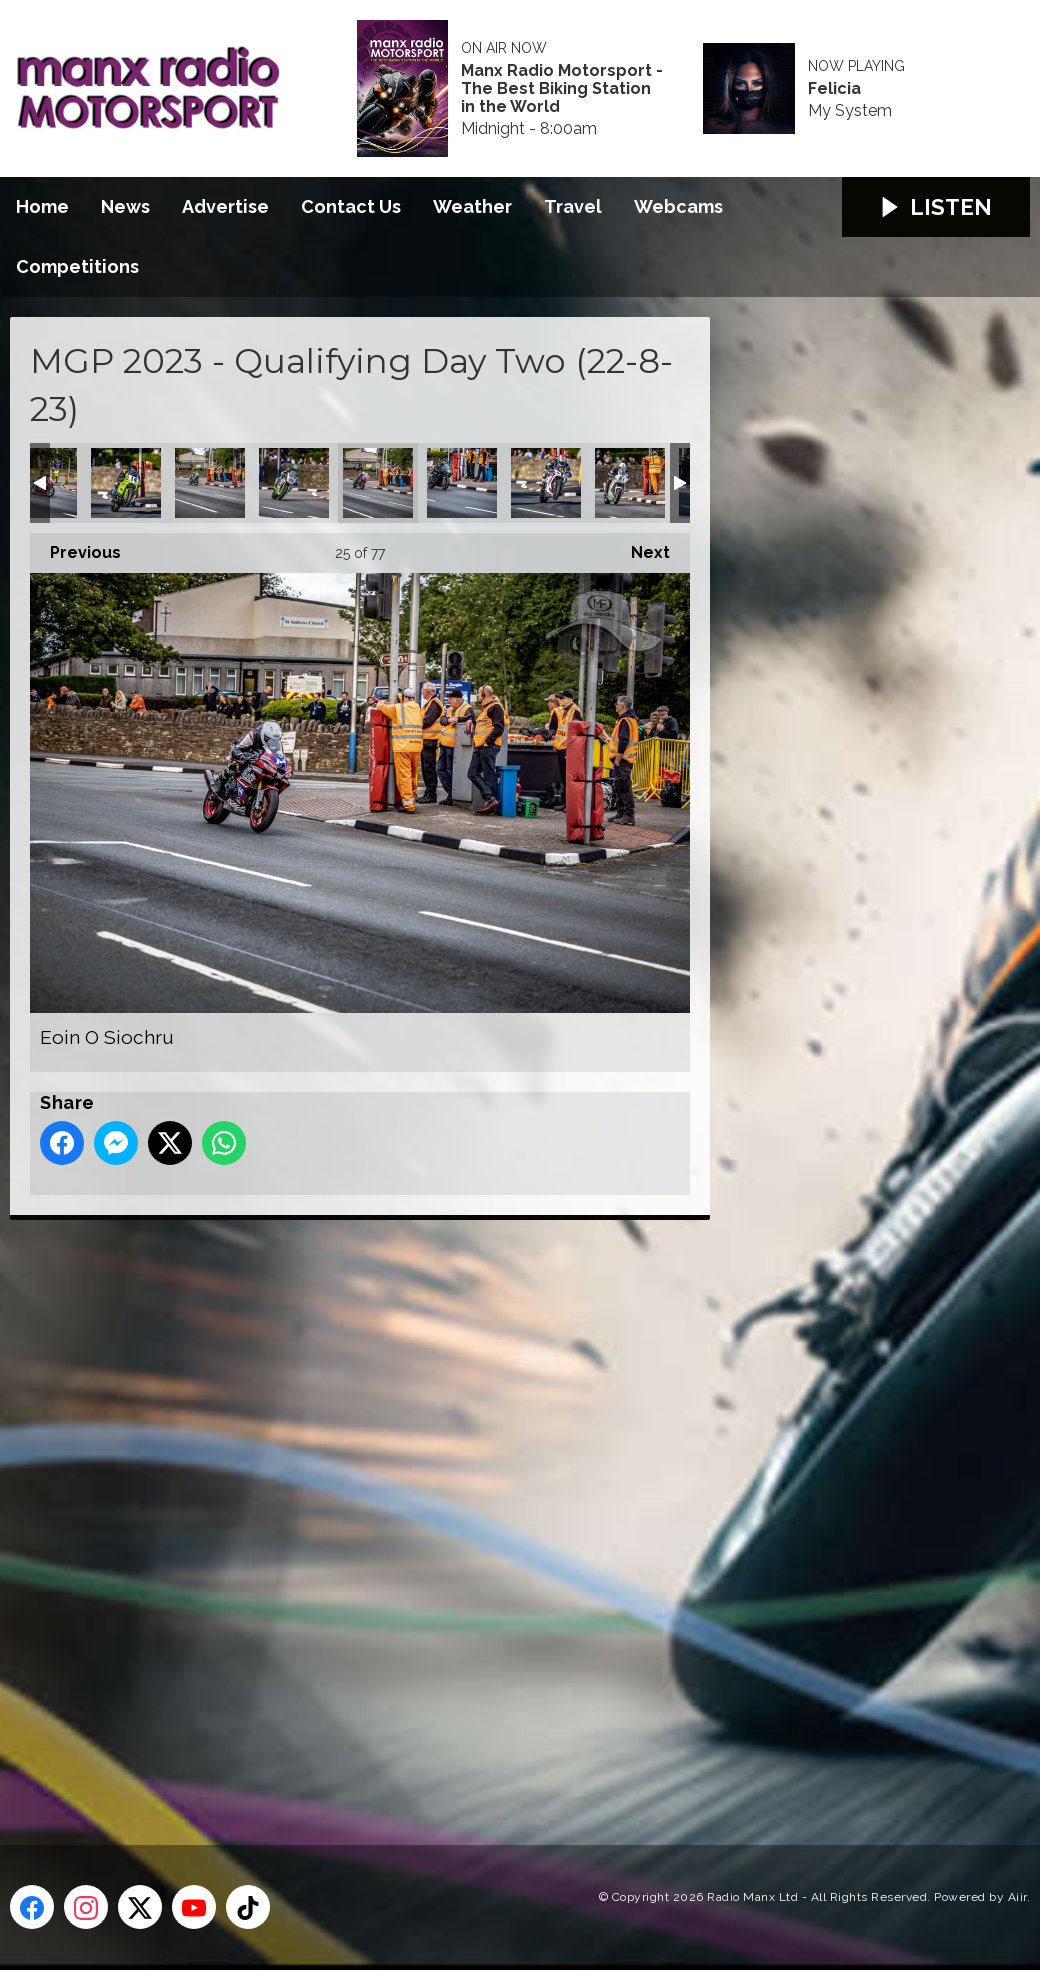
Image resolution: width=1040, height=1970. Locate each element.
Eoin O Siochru (378, 483)
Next (640, 547)
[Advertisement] (385, 1510)
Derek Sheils (126, 483)
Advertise (225, 206)
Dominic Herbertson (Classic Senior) (210, 483)
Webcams (678, 206)
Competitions (77, 266)
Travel (573, 206)
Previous (75, 547)
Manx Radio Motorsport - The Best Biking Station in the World (562, 89)
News (125, 206)
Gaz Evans (546, 483)
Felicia (834, 89)
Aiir (1017, 1897)
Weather (472, 206)
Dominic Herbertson (294, 483)
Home (42, 206)
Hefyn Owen (630, 483)
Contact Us (351, 206)
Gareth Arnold (462, 483)
